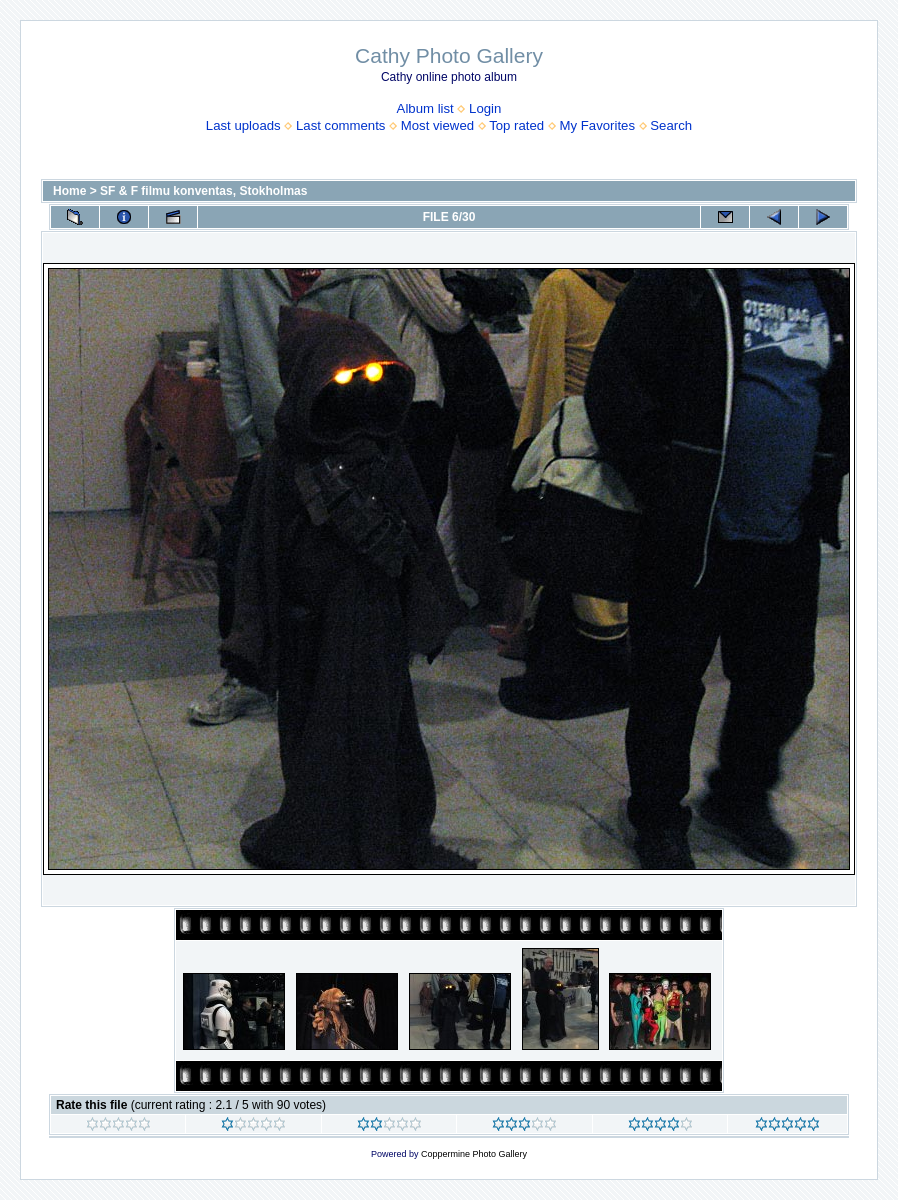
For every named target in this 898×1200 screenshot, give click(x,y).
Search (671, 125)
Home (69, 191)
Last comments (340, 125)
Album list (425, 108)
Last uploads (243, 125)
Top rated (516, 125)
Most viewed (437, 125)
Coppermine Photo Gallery (474, 1154)
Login (485, 108)
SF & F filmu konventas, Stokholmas (203, 191)
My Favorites (597, 125)
